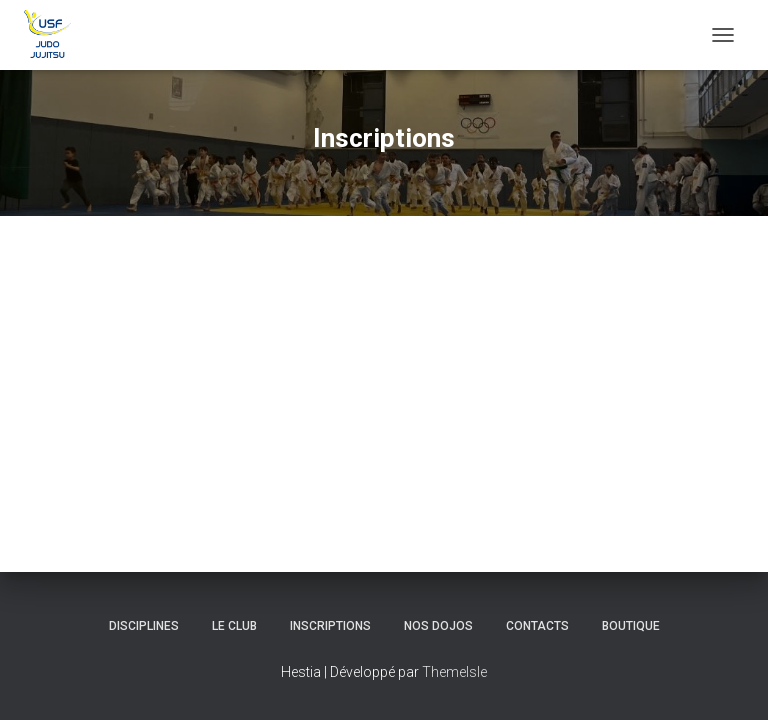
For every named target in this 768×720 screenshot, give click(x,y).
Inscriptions (330, 626)
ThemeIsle (454, 672)
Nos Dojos (438, 626)
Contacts (537, 626)
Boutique (631, 626)
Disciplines (144, 626)
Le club (234, 626)
